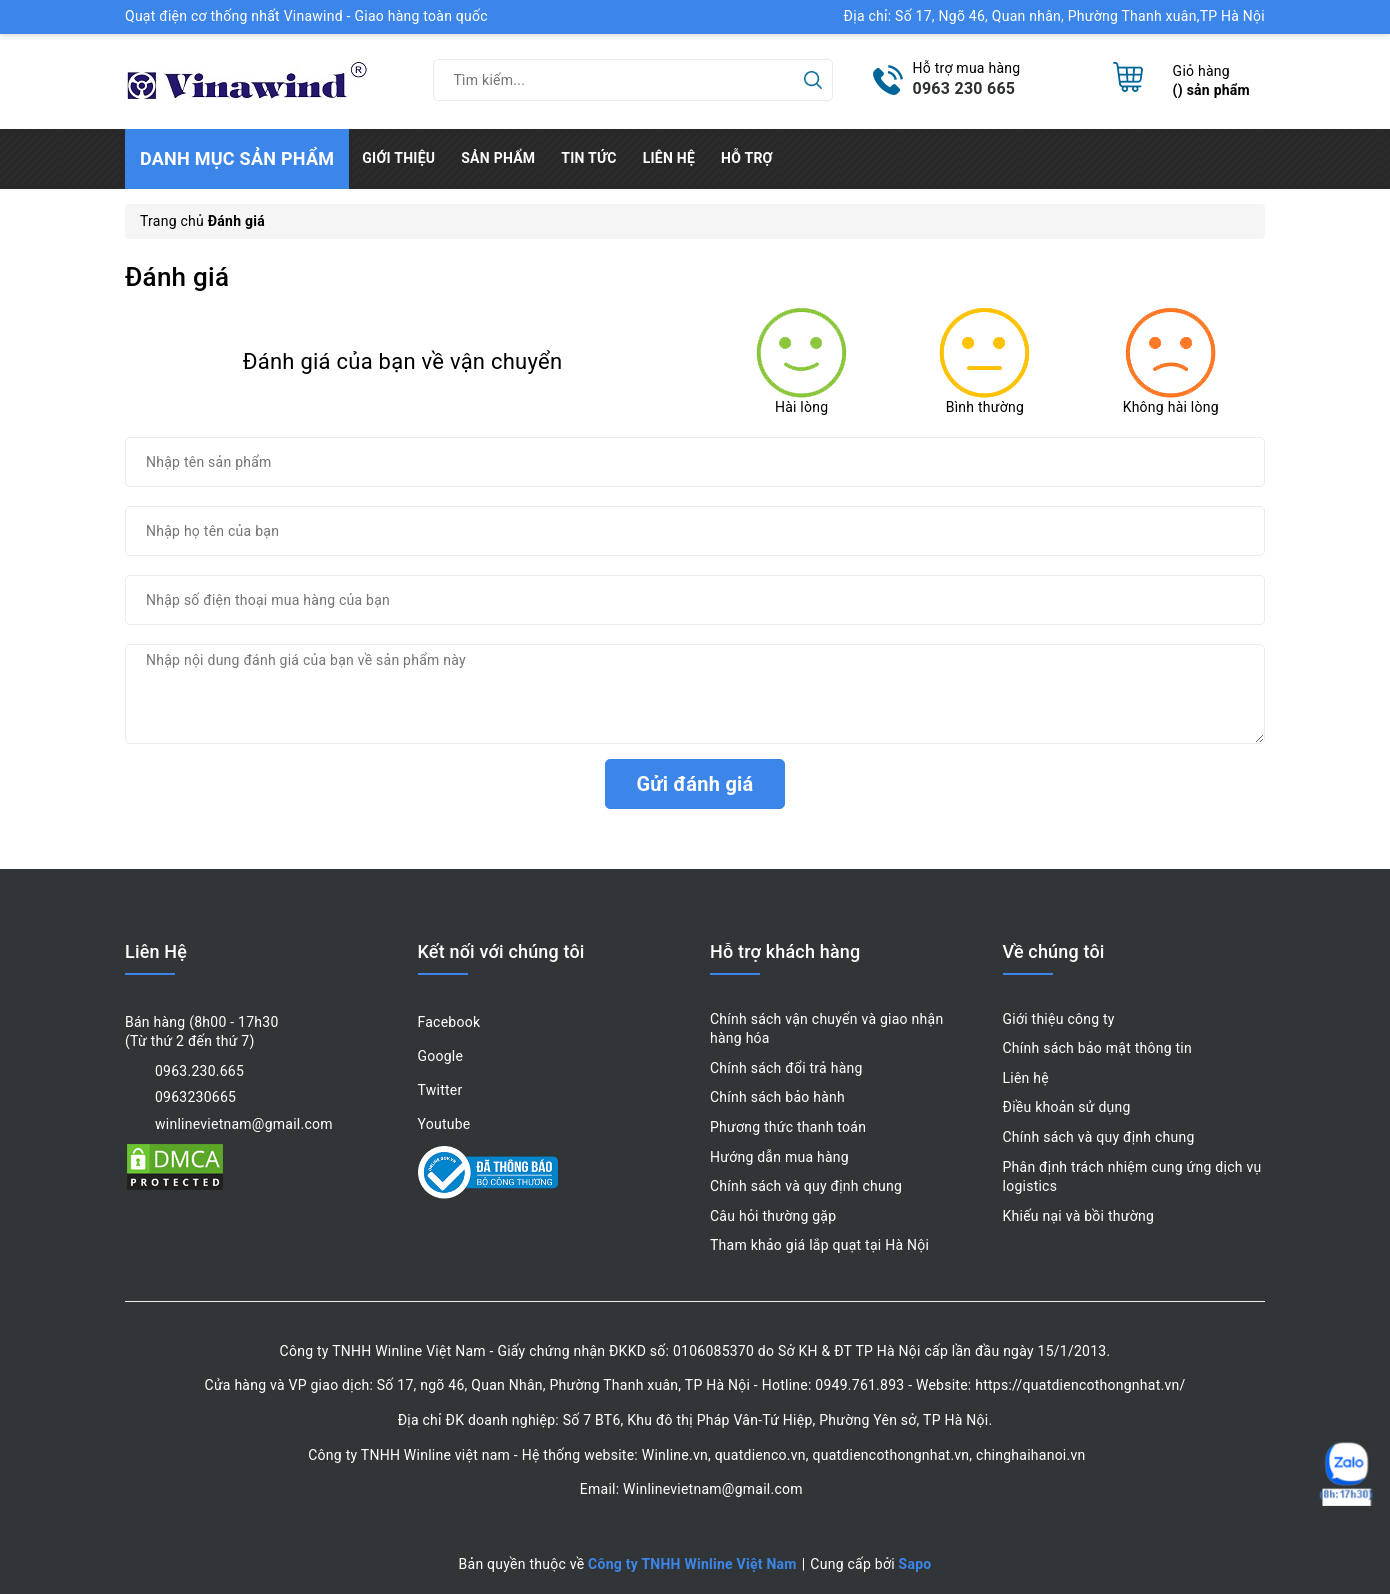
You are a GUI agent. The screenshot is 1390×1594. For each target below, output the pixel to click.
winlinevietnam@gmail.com (244, 1124)
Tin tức (588, 158)
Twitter (440, 1090)
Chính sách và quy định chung (806, 1186)
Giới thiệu (398, 158)
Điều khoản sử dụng (1067, 1107)
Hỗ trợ (747, 158)
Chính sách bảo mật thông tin (1098, 1048)
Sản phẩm (498, 158)
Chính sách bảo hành (777, 1097)
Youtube (444, 1124)
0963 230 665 (964, 88)
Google (441, 1056)
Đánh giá (177, 277)
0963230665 (195, 1097)
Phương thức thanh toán (788, 1127)
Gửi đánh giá (694, 784)
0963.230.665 (199, 1071)
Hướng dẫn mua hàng (779, 1157)
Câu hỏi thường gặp (773, 1216)
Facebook (449, 1022)
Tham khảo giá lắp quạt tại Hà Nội (819, 1245)
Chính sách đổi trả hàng (786, 1068)
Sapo (915, 1564)
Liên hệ (669, 158)
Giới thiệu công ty (1059, 1019)
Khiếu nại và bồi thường (1079, 1216)
